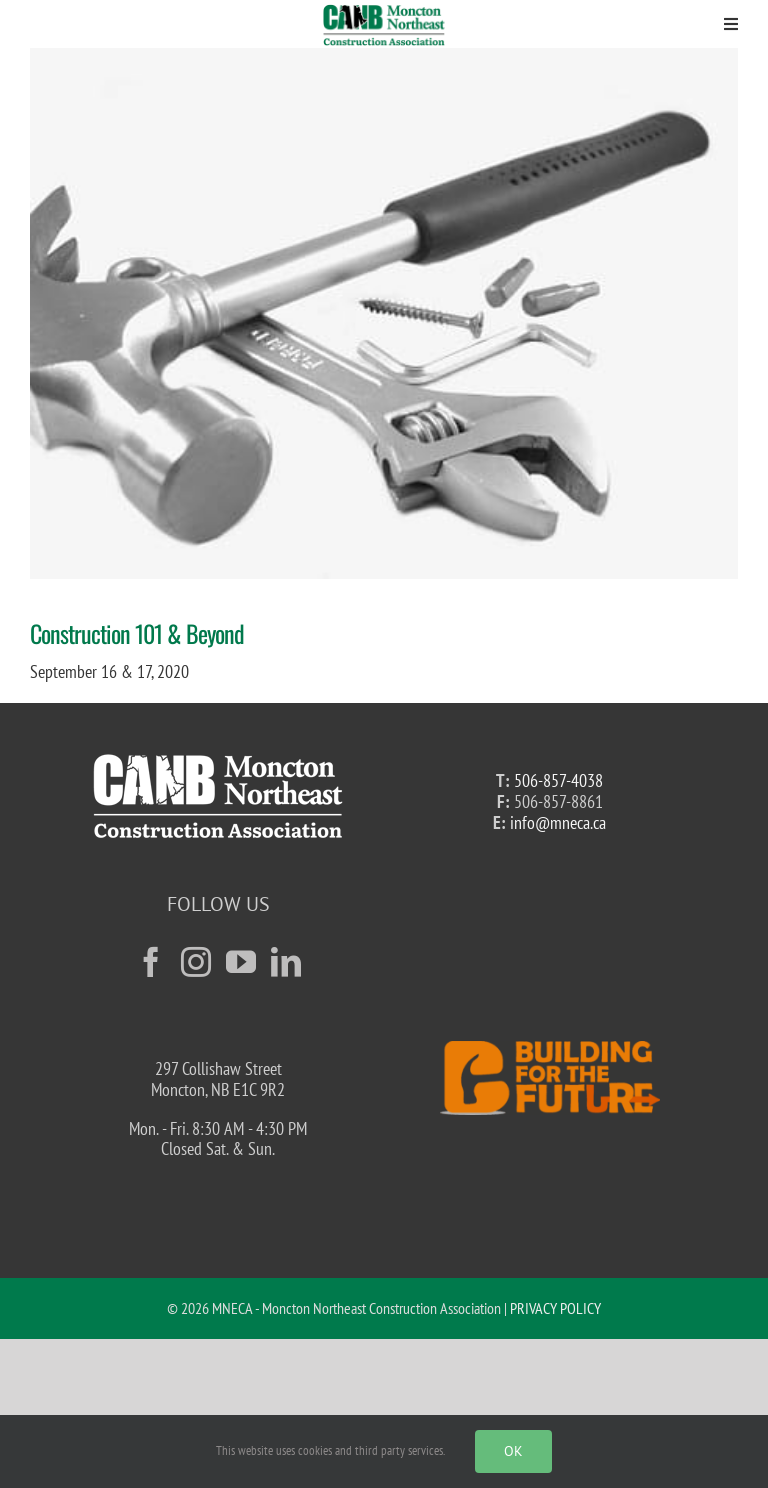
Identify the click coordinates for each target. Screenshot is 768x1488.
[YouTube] (241, 962)
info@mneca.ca (558, 822)
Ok (513, 1451)
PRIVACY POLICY (555, 1308)
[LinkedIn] (286, 962)
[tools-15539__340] (384, 313)
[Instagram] (196, 962)
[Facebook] (151, 962)
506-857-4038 (558, 780)
